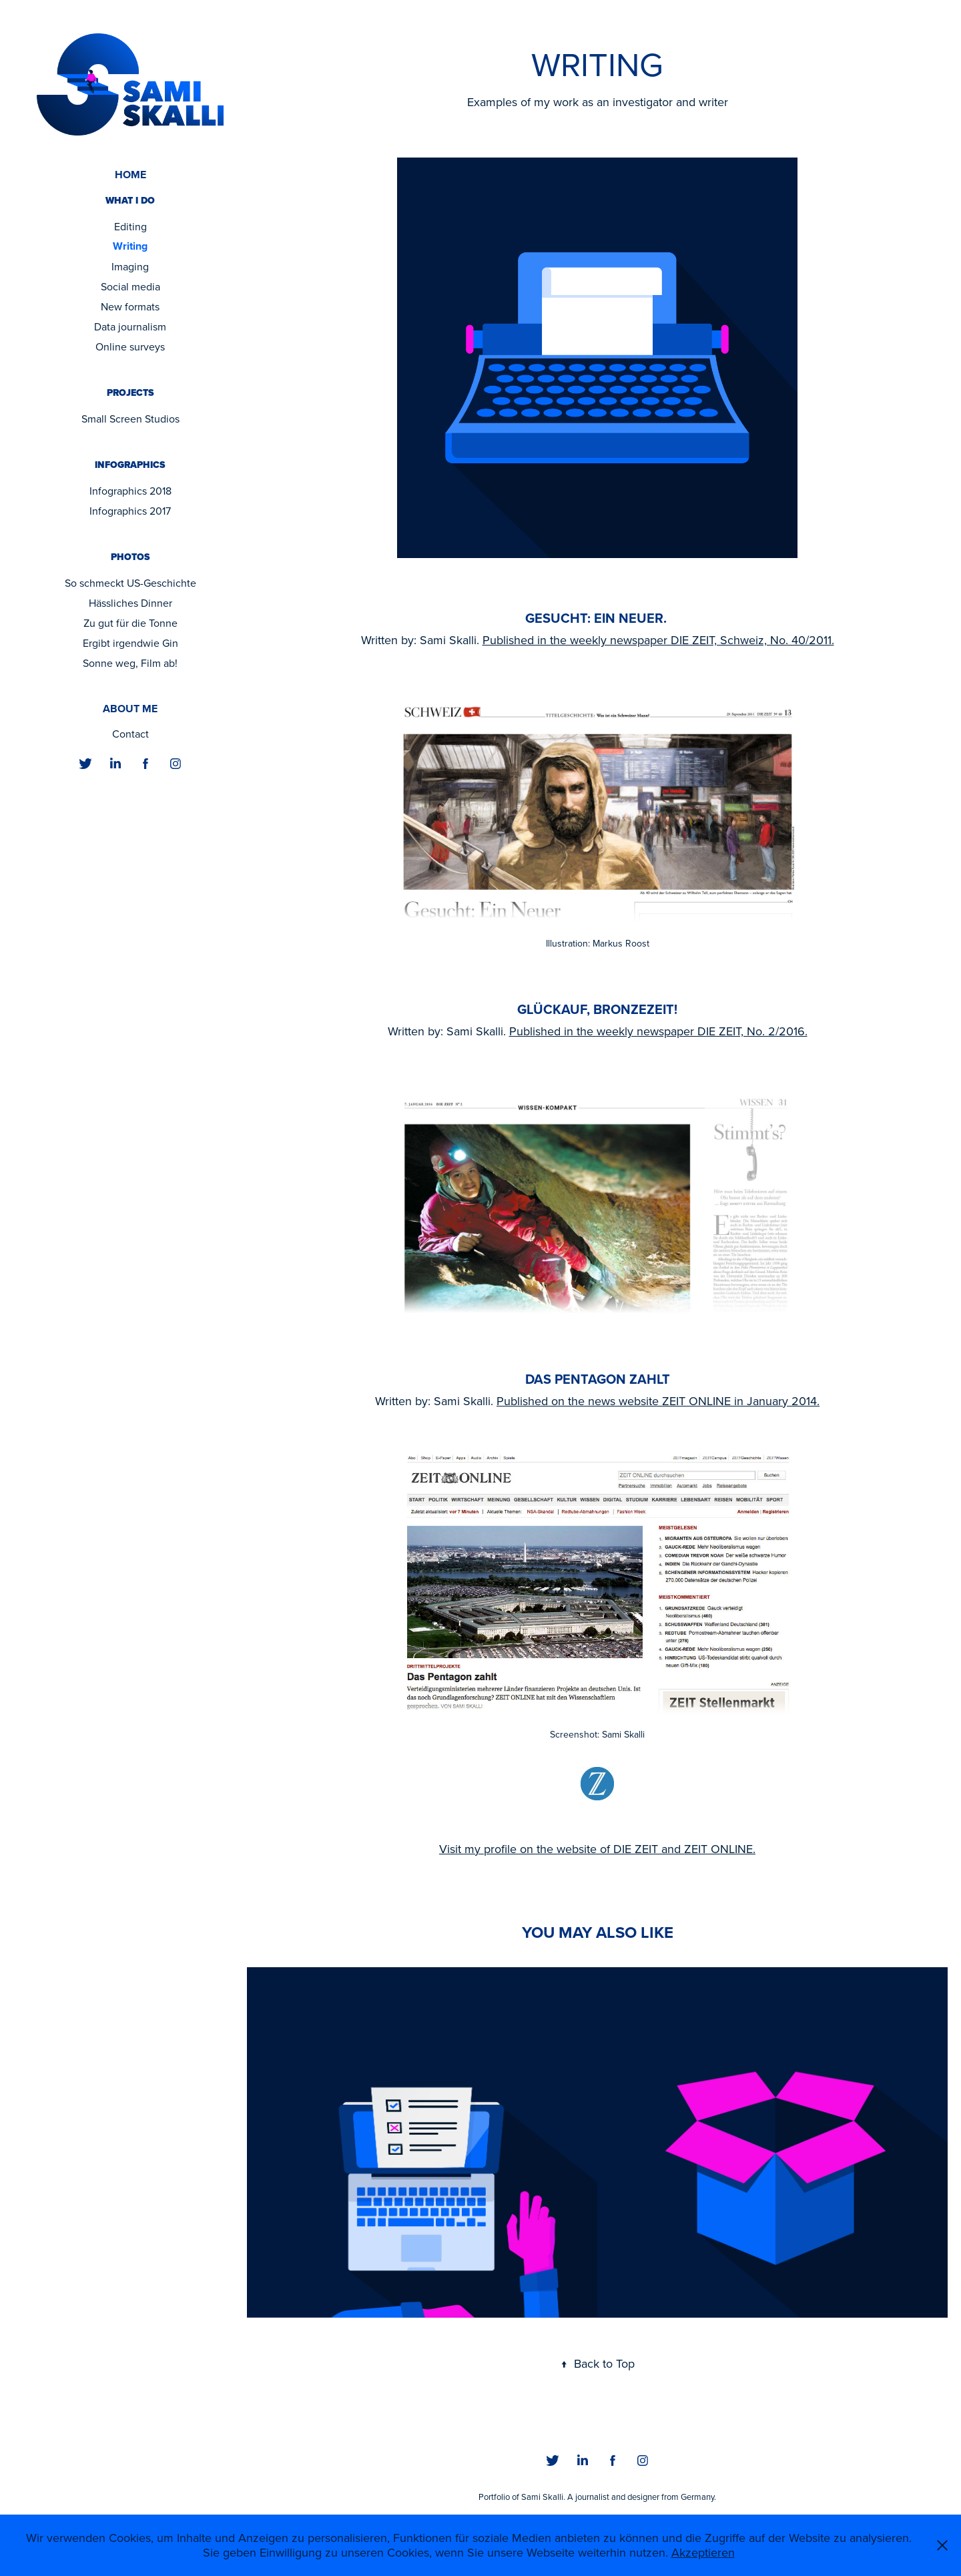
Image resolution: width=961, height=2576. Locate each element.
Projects (130, 393)
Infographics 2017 (130, 510)
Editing (130, 226)
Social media (130, 286)
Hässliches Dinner (130, 602)
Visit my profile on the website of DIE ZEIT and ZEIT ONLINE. (597, 1848)
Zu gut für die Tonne (130, 622)
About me (130, 708)
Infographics (130, 465)
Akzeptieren (703, 2552)
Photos (130, 557)
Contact (130, 733)
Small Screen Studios (130, 418)
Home (130, 174)
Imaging (130, 266)
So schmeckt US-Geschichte (130, 582)
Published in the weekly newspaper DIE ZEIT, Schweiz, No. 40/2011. (658, 639)
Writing (130, 246)
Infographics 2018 (130, 490)
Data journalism (130, 326)
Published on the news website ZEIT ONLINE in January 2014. (658, 1400)
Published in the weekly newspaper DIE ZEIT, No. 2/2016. (658, 1031)
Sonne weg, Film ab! (130, 663)
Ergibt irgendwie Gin (130, 642)
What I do (130, 201)
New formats (130, 306)
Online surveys (130, 346)
